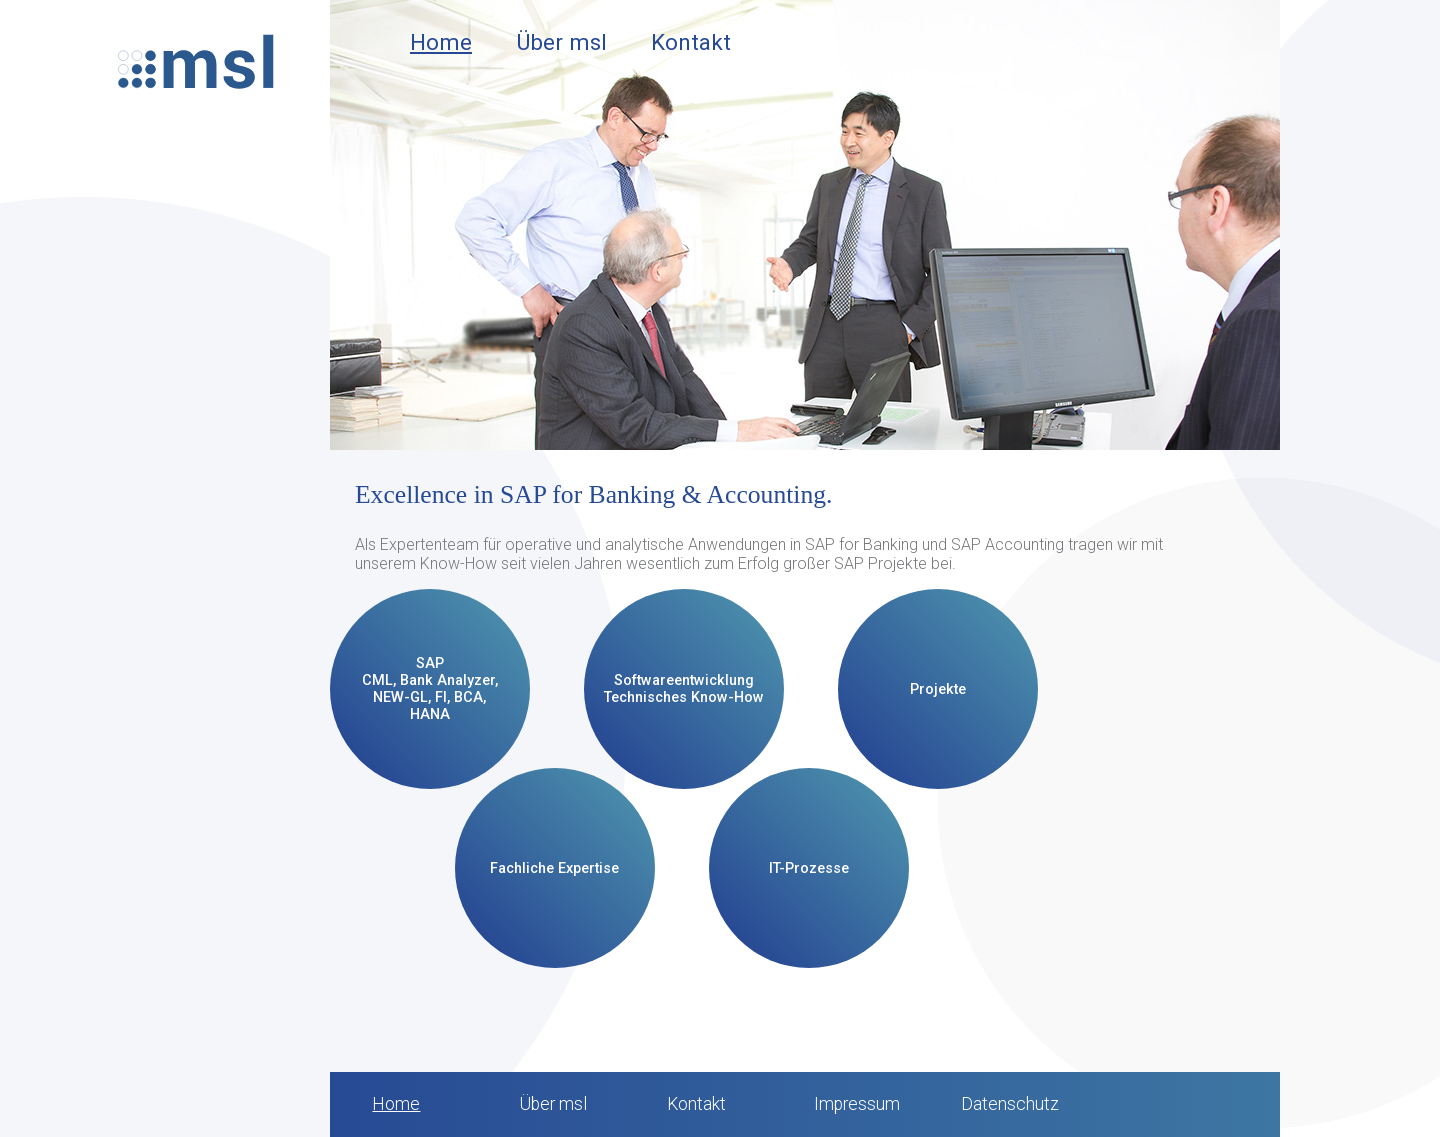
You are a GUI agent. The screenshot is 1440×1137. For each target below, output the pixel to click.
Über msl (561, 42)
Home (441, 42)
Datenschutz (1010, 1104)
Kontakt (691, 42)
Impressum (857, 1104)
